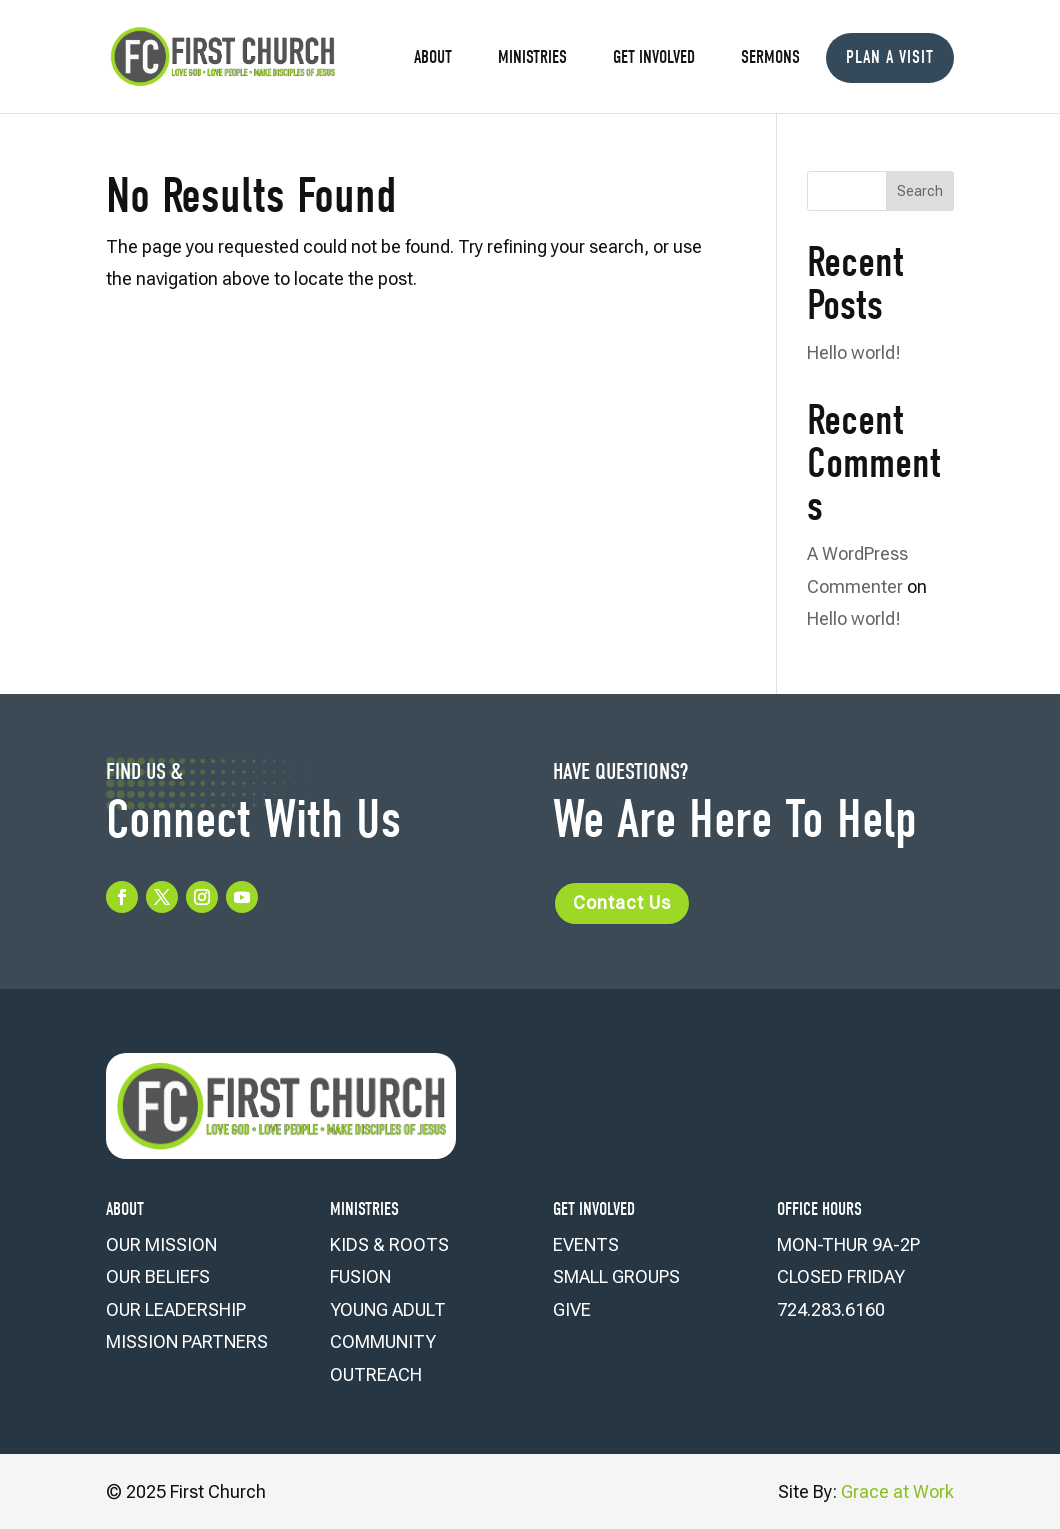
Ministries (532, 59)
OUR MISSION (161, 1244)
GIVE (572, 1309)
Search (920, 191)
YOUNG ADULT (388, 1309)
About (433, 59)
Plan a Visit (890, 57)
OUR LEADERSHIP (176, 1309)
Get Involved (654, 59)
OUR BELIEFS (158, 1276)
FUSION (360, 1276)
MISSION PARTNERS (187, 1341)
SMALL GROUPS (616, 1276)
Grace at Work (897, 1491)
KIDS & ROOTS (389, 1244)
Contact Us (622, 902)
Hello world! (854, 352)
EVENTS (586, 1244)
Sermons (770, 59)
